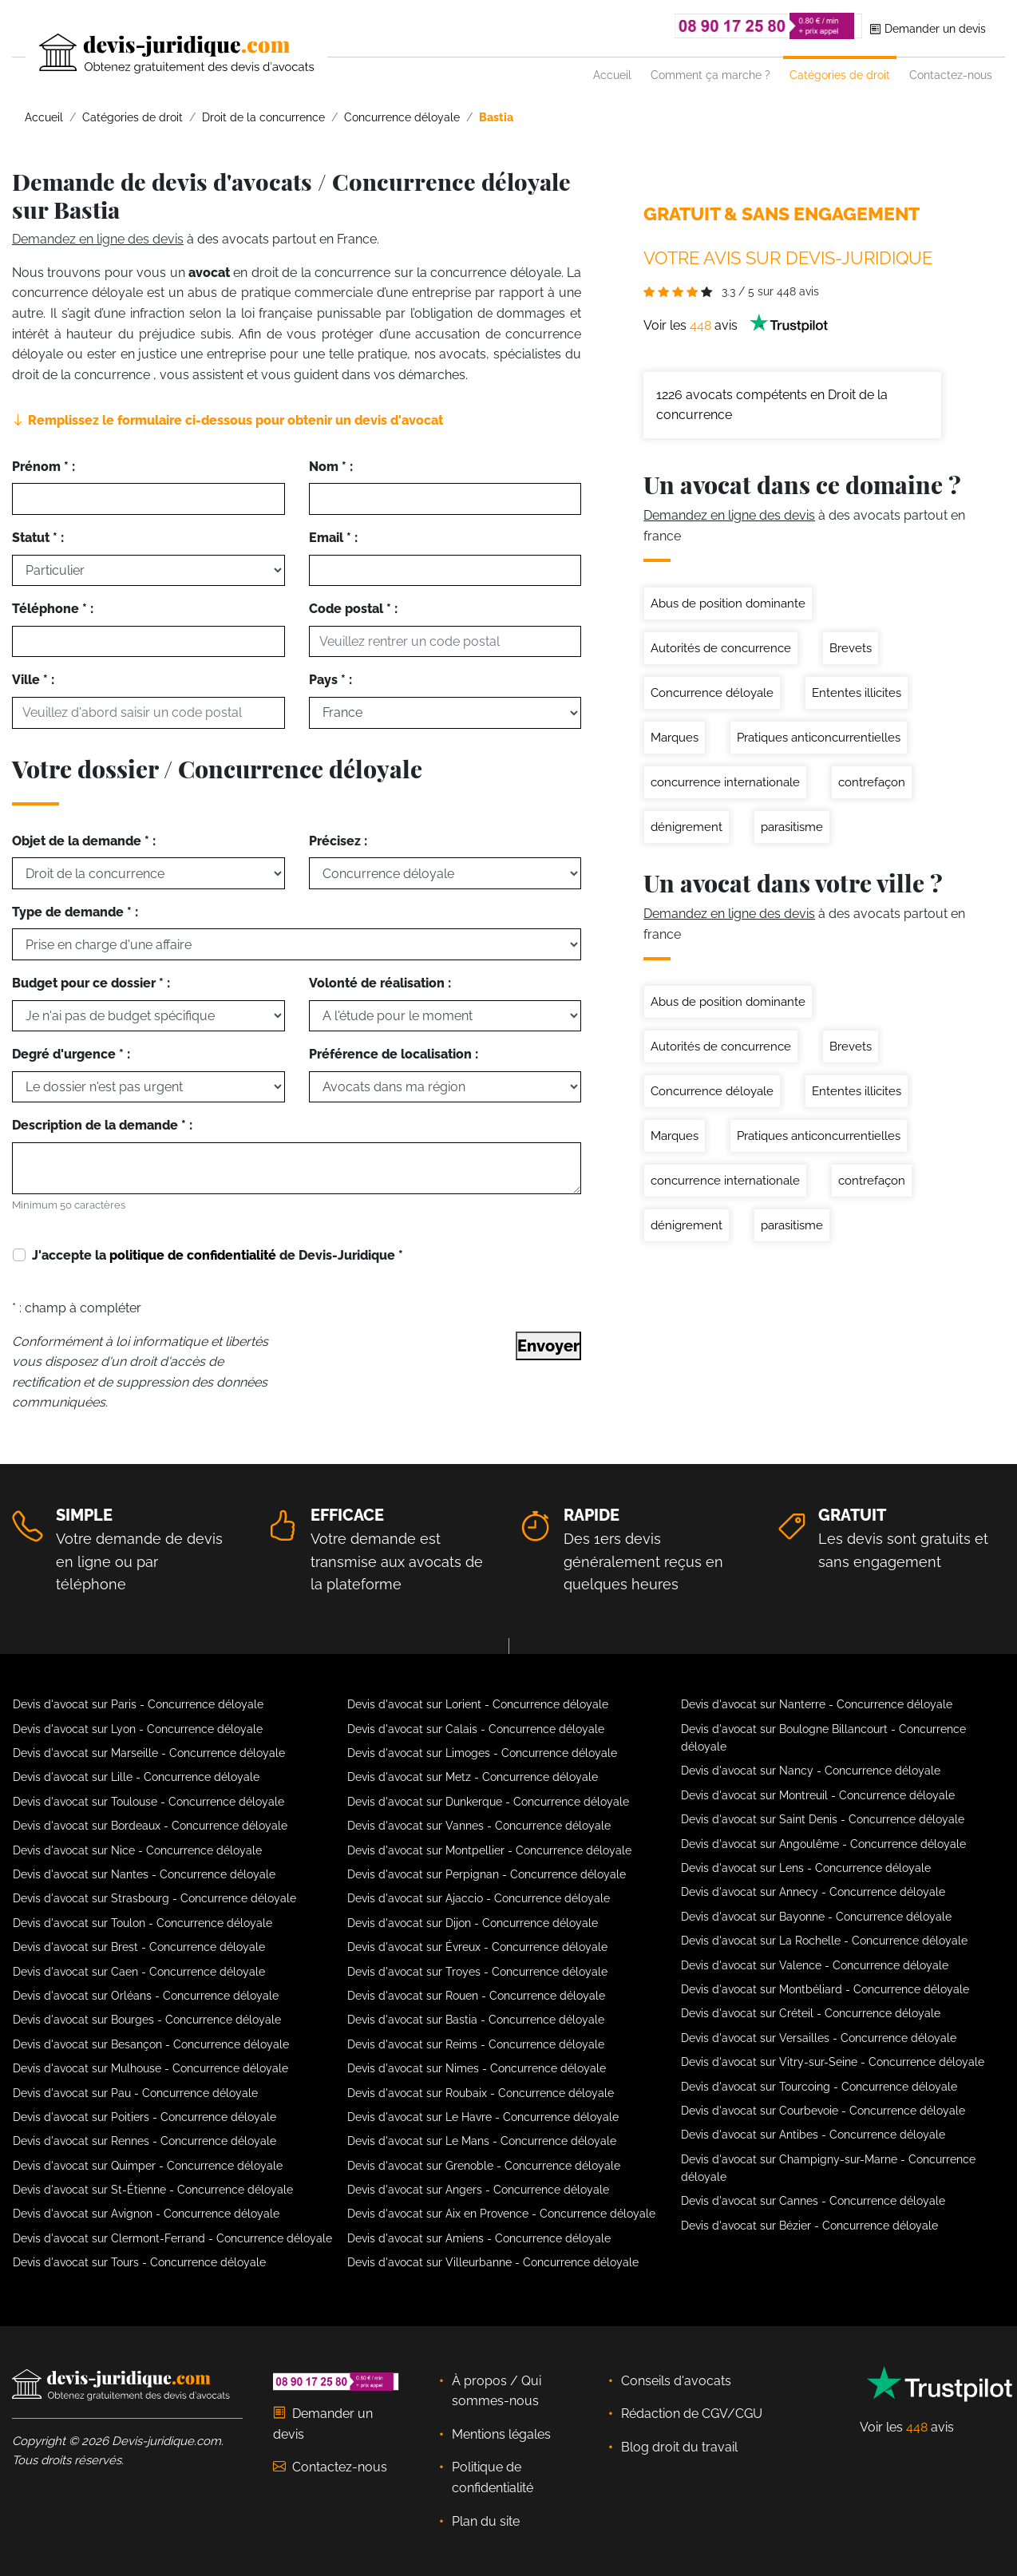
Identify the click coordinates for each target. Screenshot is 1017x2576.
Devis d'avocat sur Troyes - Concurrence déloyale (477, 1971)
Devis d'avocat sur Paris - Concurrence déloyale (138, 1704)
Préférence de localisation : (393, 1054)
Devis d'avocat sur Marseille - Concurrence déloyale (149, 1753)
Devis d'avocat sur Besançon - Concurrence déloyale (151, 2044)
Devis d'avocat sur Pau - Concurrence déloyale (135, 2093)
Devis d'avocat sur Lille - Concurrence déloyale (136, 1777)
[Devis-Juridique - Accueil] (163, 53)
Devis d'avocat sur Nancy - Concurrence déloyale (810, 1770)
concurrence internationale (725, 782)
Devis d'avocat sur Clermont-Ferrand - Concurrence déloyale (172, 2238)
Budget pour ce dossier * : (91, 983)
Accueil (612, 74)
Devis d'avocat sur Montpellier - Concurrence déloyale (489, 1850)
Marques (674, 737)
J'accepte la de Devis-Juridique (217, 1255)
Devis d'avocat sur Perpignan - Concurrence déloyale (486, 1874)
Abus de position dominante (728, 603)
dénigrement (686, 827)
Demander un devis (927, 28)
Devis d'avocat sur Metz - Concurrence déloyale (472, 1777)
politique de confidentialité (192, 1255)
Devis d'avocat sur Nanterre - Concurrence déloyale (816, 1704)
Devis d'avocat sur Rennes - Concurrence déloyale (144, 2141)
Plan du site (486, 2521)
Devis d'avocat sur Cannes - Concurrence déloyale (813, 2200)
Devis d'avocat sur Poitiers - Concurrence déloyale (144, 2117)
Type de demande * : (75, 912)
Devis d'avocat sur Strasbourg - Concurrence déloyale (154, 1898)
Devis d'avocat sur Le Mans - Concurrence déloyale (481, 2141)
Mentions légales (501, 2434)
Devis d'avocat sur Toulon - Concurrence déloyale (142, 1923)
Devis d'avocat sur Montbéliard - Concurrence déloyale (825, 1989)
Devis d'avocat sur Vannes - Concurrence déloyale (479, 1825)
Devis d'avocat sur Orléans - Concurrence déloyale (146, 1995)
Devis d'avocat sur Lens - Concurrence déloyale (806, 1868)
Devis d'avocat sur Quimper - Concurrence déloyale (148, 2165)
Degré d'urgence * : (71, 1054)
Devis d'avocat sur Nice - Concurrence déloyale (137, 1850)
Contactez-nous (950, 74)
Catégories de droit (839, 74)
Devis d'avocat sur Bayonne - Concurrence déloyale (816, 1916)
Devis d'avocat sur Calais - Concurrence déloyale (475, 1729)
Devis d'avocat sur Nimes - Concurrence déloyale (476, 2068)
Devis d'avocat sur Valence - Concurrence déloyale (814, 1965)
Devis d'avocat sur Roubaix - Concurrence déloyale (480, 2093)
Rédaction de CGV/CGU (691, 2413)
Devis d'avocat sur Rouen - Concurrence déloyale (476, 1995)
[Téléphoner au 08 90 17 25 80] (769, 26)
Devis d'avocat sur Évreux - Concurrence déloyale (477, 1947)
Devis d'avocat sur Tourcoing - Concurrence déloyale (819, 2086)
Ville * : (33, 679)
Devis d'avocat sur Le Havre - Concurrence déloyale (483, 2117)
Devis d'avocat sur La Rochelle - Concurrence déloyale (824, 1940)
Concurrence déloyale (712, 693)
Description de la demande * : (102, 1125)
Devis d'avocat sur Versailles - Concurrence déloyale (818, 2038)
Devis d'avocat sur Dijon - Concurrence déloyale (472, 1923)
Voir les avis (736, 325)
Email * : (333, 537)
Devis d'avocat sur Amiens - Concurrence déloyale (479, 2238)
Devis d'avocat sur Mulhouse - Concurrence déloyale (150, 2068)
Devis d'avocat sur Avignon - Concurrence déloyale (146, 2213)
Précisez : (338, 841)
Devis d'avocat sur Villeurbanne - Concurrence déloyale (493, 2262)
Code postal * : (353, 608)
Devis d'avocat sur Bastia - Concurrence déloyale (475, 2019)
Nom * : (331, 466)
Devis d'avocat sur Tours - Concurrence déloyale (139, 2262)
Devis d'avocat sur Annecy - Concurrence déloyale (813, 1892)
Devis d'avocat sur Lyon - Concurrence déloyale (138, 1729)
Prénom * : (43, 466)
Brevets (850, 648)
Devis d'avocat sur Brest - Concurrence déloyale (139, 1947)
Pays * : (330, 679)
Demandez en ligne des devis (98, 239)
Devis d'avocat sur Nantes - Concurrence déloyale (144, 1874)
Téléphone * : (52, 608)
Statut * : (38, 537)
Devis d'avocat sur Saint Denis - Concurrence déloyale (822, 1819)
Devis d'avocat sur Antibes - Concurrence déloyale (813, 2134)
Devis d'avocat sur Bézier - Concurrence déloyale (809, 2225)
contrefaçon (871, 782)
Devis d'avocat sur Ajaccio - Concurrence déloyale (478, 1898)
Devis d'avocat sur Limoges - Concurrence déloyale (482, 1753)
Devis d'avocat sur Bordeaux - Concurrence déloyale (150, 1825)
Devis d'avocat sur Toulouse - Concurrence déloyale (148, 1801)
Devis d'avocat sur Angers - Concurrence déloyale (478, 2189)
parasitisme (792, 827)
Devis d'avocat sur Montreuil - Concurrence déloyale (818, 1795)
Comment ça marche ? (710, 74)
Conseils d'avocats (676, 2380)
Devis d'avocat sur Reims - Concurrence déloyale (475, 2044)
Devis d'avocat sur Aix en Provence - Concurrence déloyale (501, 2213)
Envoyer (548, 1345)
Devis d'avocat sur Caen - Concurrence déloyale (139, 1971)
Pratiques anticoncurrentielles (818, 737)
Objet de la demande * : (84, 841)
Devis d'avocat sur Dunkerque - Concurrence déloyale (488, 1801)
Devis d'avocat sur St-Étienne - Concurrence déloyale (153, 2189)
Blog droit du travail (679, 2447)
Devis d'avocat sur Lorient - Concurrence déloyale (477, 1704)
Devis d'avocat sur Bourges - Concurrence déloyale (147, 2019)
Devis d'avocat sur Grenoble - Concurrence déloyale (483, 2165)
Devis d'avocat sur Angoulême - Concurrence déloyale (823, 1844)
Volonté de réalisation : (380, 983)
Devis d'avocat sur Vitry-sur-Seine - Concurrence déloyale (832, 2062)
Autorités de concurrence (721, 648)
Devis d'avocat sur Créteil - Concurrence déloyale (810, 2013)
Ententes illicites (856, 693)
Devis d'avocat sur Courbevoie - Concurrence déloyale (823, 2110)
